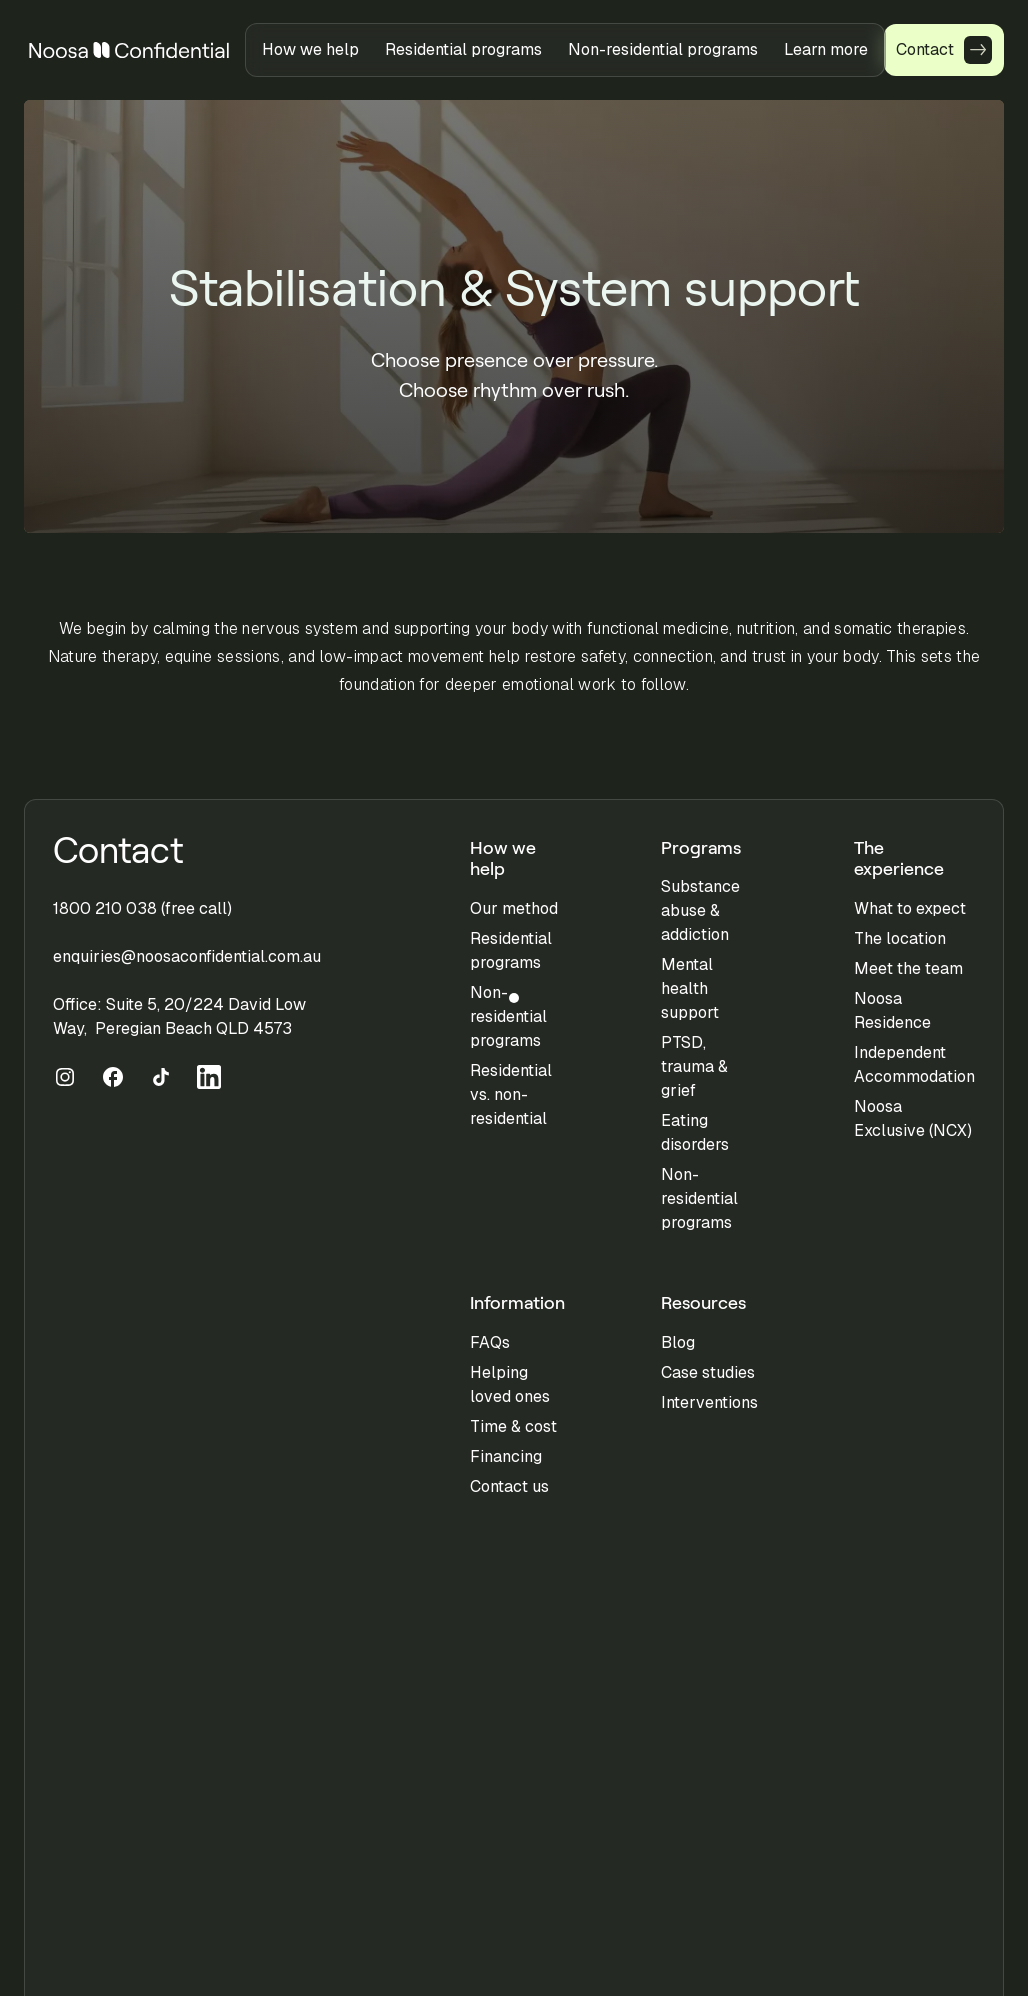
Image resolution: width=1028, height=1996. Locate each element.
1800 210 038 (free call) (142, 908)
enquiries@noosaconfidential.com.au (187, 956)
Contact (118, 850)
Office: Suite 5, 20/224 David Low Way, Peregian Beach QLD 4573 (179, 1016)
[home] (129, 50)
